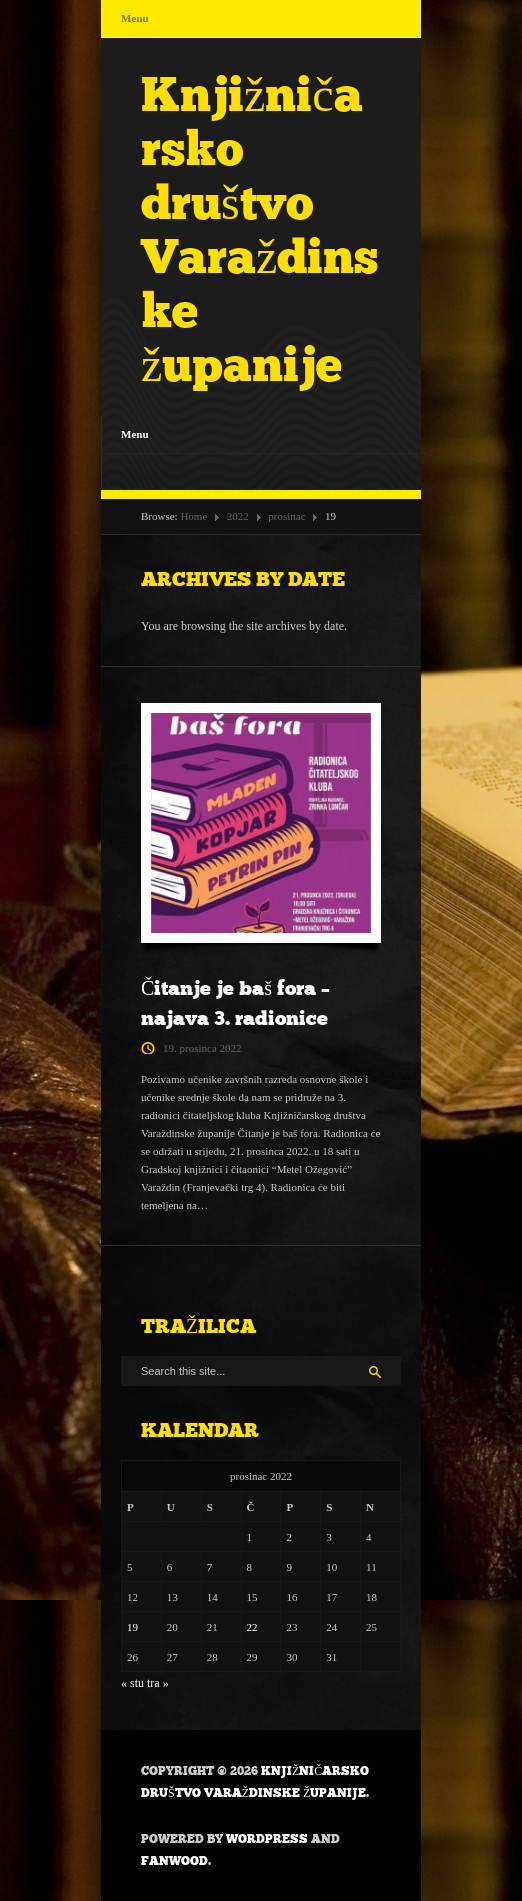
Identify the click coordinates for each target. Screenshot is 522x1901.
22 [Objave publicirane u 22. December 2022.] (252, 1627)
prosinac (286, 516)
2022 (238, 516)
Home (193, 516)
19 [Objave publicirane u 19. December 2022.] (132, 1627)
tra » (158, 1683)
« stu (132, 1683)
